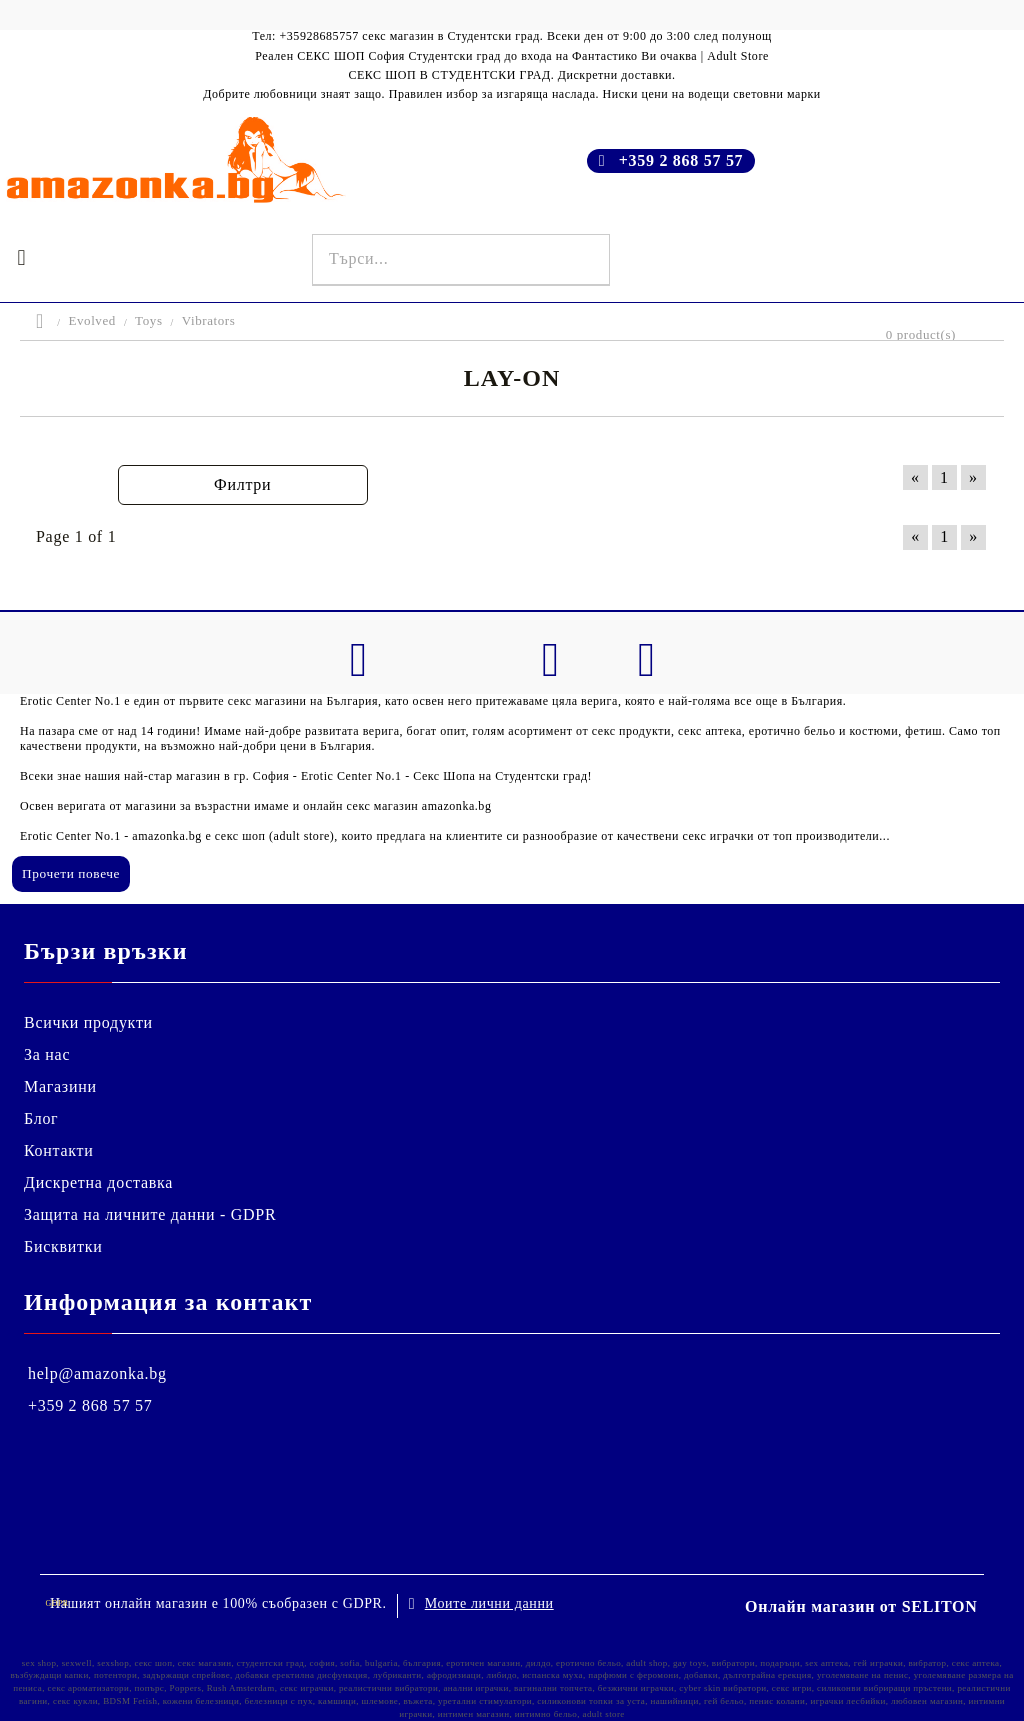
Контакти (59, 1150)
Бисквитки (63, 1246)
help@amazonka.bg (97, 1373)
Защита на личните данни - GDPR (150, 1214)
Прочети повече (71, 873)
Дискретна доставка (98, 1182)
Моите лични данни (489, 1603)
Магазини (60, 1086)
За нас (47, 1054)
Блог (41, 1118)
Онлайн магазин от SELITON (861, 1606)
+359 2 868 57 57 (681, 160)
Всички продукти (88, 1022)
